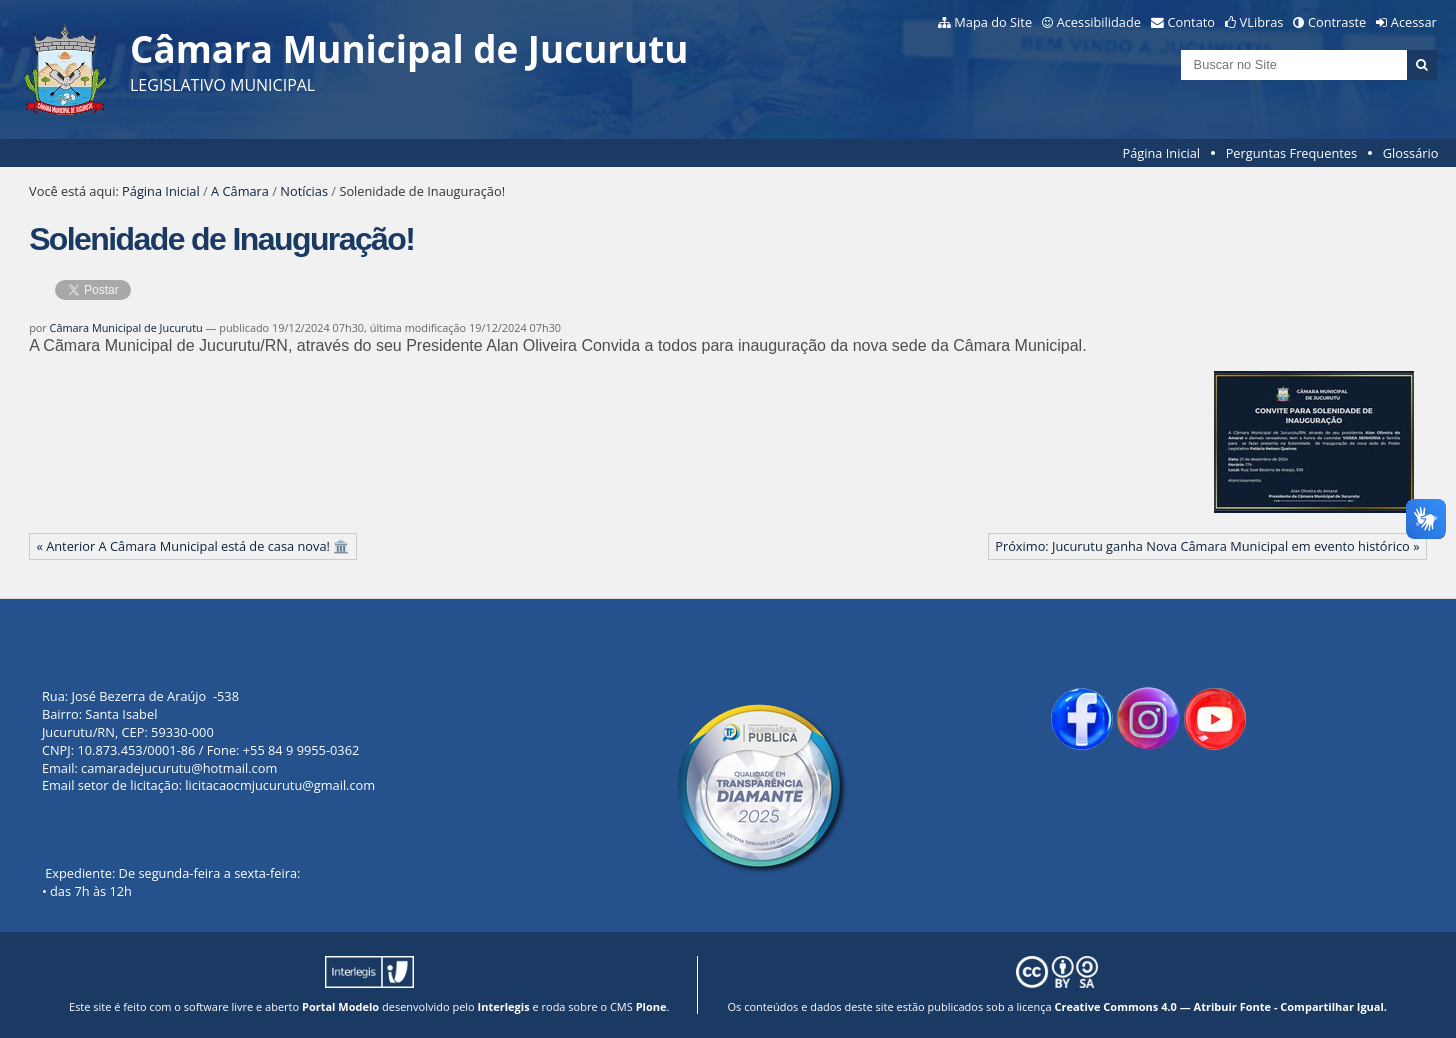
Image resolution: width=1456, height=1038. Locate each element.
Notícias (304, 191)
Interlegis (504, 1006)
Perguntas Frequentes (1291, 153)
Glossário (1411, 153)
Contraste (1337, 22)
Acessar (1414, 22)
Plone (651, 1006)
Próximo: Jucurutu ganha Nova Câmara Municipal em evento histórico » (1207, 546)
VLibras (1262, 22)
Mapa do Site (993, 22)
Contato (1192, 22)
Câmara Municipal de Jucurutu (126, 327)
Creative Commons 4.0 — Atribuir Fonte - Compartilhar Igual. (1220, 1006)
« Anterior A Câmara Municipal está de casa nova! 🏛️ (193, 546)
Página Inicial (1161, 153)
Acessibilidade (1099, 22)
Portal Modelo (340, 1006)
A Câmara (240, 191)
